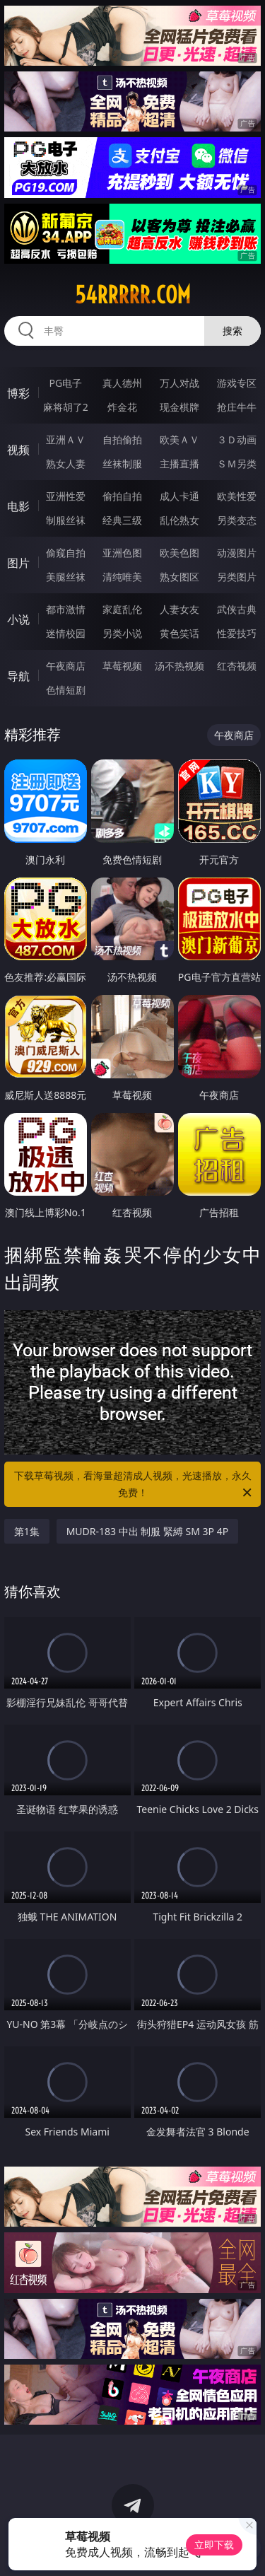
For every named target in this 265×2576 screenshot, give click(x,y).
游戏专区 (237, 383)
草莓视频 (122, 665)
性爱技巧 (237, 633)
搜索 (232, 330)
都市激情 (66, 609)
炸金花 (122, 407)
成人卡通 (179, 496)
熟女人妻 (66, 463)
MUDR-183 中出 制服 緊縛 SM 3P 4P (147, 1531)
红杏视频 (237, 665)
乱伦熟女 (179, 520)
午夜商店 (66, 665)
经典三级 (122, 520)
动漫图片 (237, 552)
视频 (18, 449)
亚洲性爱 (66, 496)
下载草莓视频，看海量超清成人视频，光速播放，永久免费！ (134, 1485)
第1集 (27, 1531)
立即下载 (214, 2544)
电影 (18, 506)
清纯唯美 (122, 576)
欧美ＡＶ (179, 439)
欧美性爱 (237, 496)
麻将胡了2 (65, 407)
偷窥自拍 (66, 552)
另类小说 (122, 633)
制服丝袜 (66, 520)
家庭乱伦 (122, 609)
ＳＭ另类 (237, 463)
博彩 (18, 393)
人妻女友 (179, 609)
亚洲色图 (122, 552)
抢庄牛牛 (237, 407)
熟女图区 (179, 576)
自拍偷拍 (122, 439)
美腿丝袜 (66, 576)
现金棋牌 (179, 407)
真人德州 (122, 383)
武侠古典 (237, 609)
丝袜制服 (122, 463)
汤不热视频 (179, 665)
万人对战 (179, 383)
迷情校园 (66, 633)
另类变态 (237, 520)
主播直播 (179, 463)
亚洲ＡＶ (66, 439)
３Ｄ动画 (237, 439)
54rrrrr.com (133, 295)
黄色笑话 (179, 633)
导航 (18, 676)
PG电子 (65, 383)
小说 (18, 619)
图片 (18, 563)
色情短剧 (66, 690)
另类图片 (237, 576)
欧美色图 (179, 552)
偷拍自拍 (122, 496)
